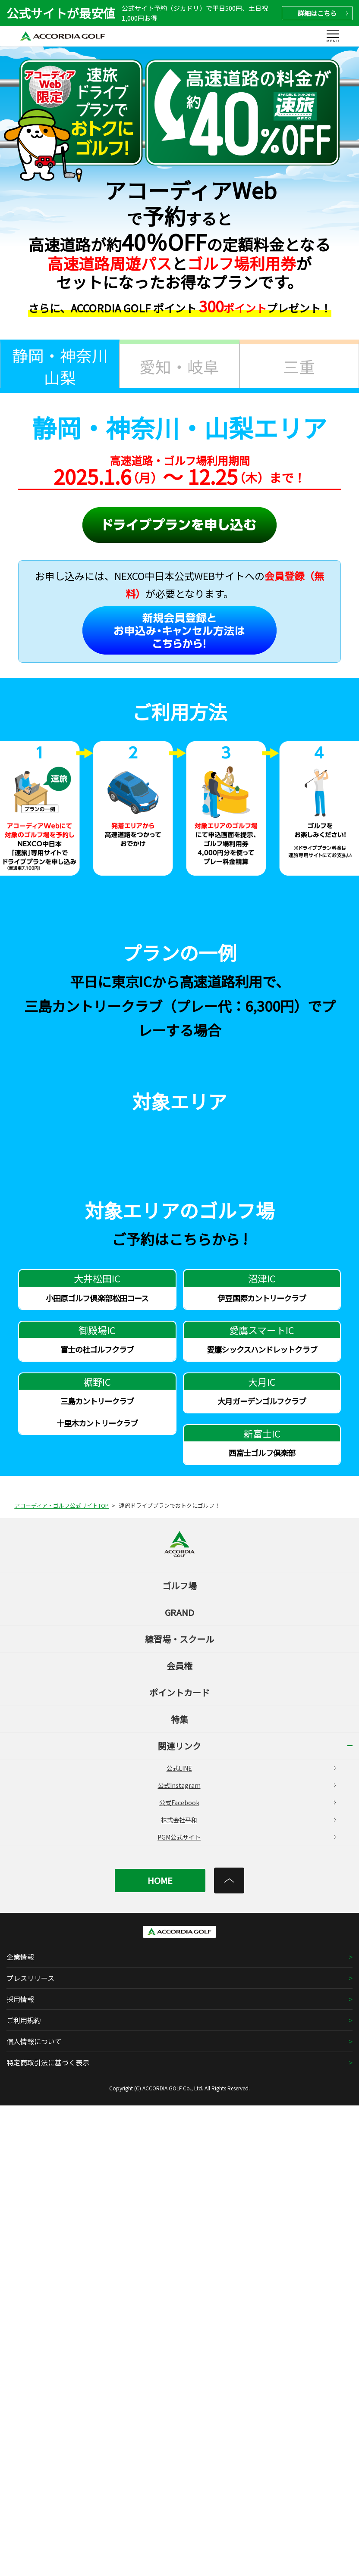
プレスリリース (30, 2448)
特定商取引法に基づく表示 (47, 2533)
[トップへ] (229, 2351)
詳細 (323, 13)
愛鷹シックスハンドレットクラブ (262, 1819)
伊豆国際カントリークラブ (261, 1768)
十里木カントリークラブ (97, 1893)
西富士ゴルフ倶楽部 (262, 1923)
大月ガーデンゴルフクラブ (261, 1871)
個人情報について (34, 2512)
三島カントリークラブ (97, 1871)
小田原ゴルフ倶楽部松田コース (97, 1768)
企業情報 (20, 2427)
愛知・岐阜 (179, 366)
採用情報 (20, 2469)
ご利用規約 (23, 2491)
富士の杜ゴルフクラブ (97, 1819)
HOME (160, 2351)
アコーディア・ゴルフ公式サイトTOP (61, 1976)
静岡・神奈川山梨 (60, 366)
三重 (299, 366)
